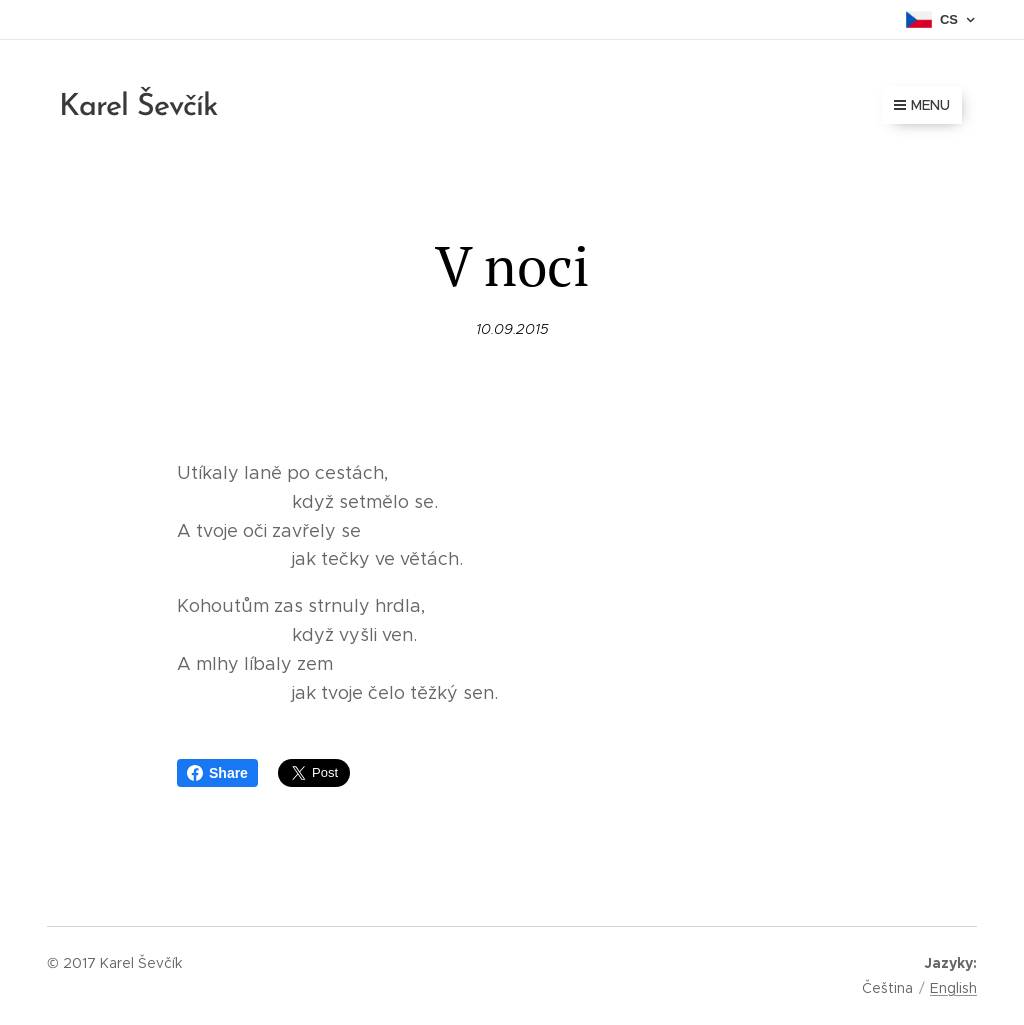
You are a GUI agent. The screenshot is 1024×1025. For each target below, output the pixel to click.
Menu (922, 105)
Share (217, 773)
